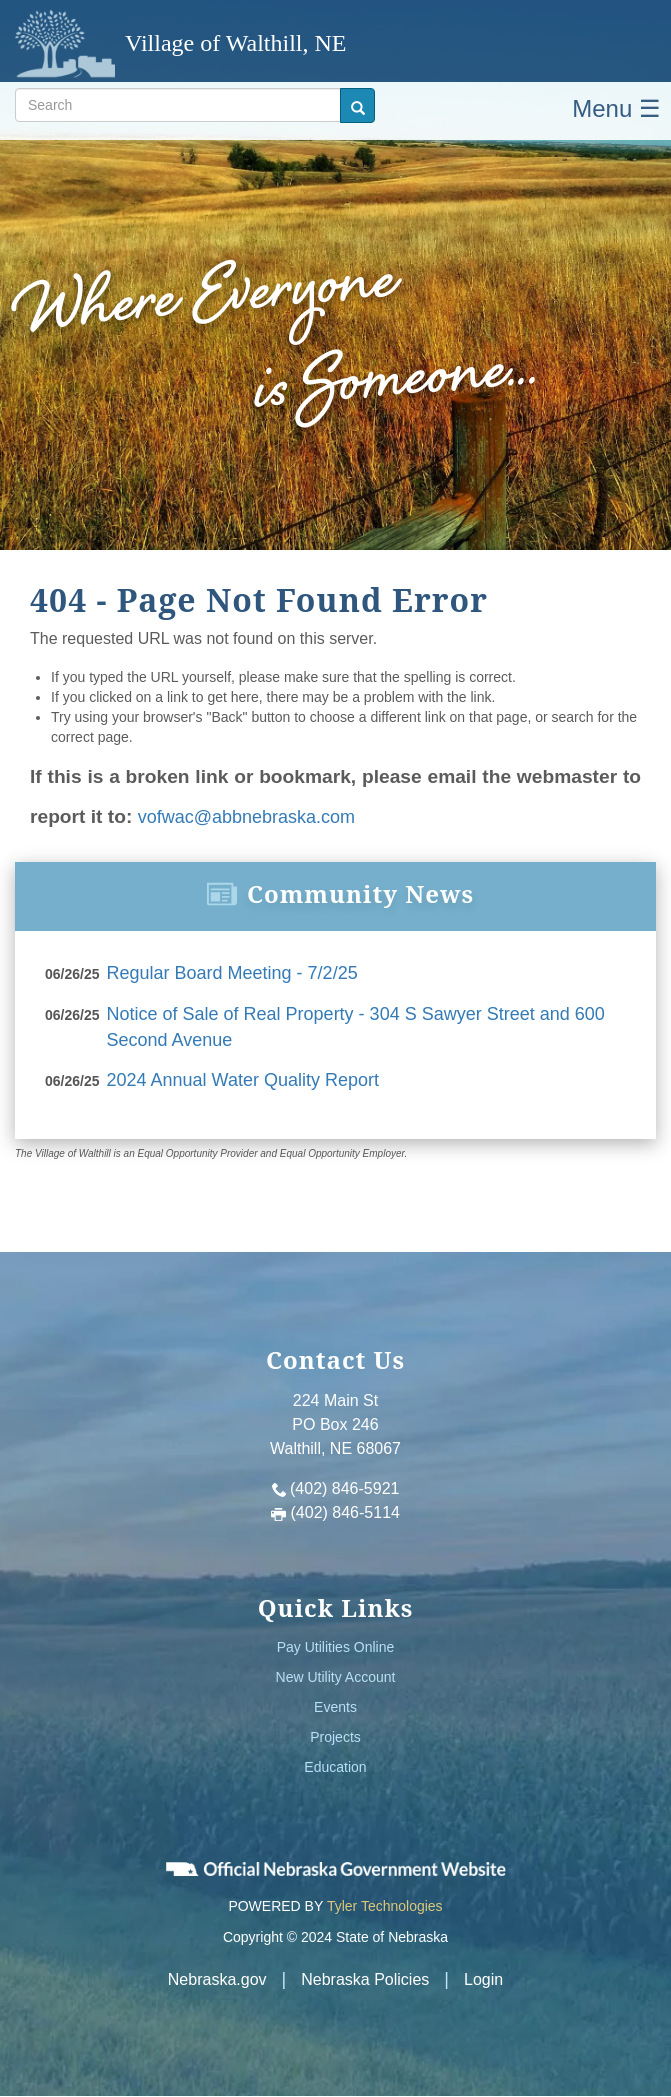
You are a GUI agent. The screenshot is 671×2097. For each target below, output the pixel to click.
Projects (335, 1737)
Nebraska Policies (365, 1979)
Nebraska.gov (217, 1979)
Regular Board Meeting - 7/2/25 (232, 973)
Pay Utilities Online (336, 1647)
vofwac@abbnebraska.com (246, 817)
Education (335, 1767)
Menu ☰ (616, 108)
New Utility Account (336, 1677)
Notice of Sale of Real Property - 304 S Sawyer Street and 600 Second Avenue (356, 1027)
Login (483, 1979)
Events (335, 1707)
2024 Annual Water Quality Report (243, 1080)
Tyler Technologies (385, 1906)
